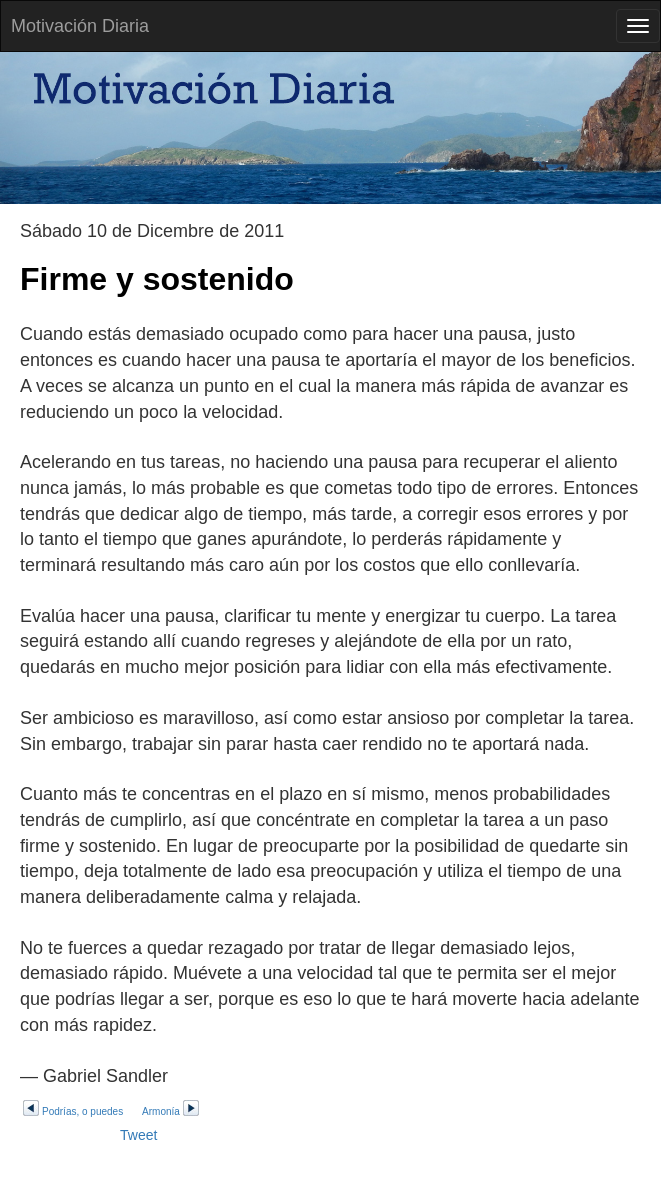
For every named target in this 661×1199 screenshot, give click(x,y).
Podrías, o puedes (72, 1111)
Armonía (171, 1111)
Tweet (138, 1135)
